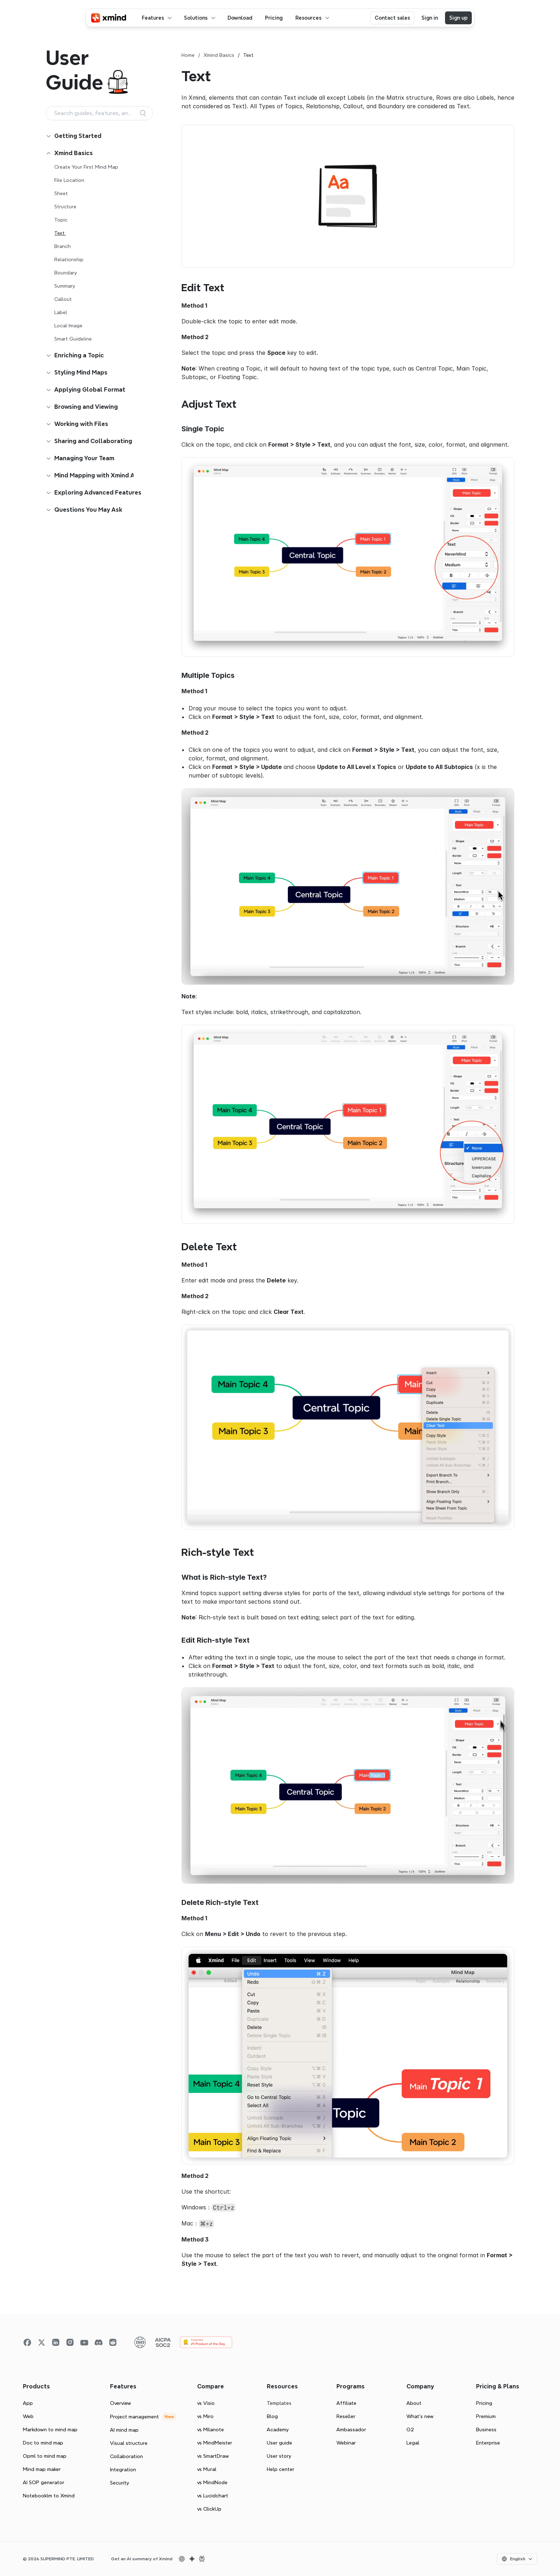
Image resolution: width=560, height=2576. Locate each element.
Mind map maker (42, 2469)
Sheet (61, 193)
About (413, 2403)
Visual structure (129, 2443)
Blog (272, 2416)
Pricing (484, 2403)
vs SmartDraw (213, 2455)
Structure (65, 206)
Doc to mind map (43, 2442)
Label (60, 312)
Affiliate (346, 2403)
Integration (123, 2469)
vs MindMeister (214, 2442)
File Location (69, 180)
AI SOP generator (43, 2482)
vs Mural (206, 2469)
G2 (410, 2429)
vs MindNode (212, 2482)
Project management (134, 2416)
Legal (412, 2442)
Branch (62, 246)
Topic (61, 219)
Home (188, 55)
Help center (280, 2469)
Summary (64, 285)
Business (486, 2429)
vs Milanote (210, 2429)
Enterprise (488, 2442)
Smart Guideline (73, 338)
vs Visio (206, 2403)
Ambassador (351, 2429)
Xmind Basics (219, 55)
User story (279, 2455)
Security (119, 2482)
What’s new (420, 2416)
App (28, 2403)
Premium (486, 2416)
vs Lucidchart (212, 2495)
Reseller (345, 2416)
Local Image (68, 325)
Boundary (65, 272)
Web (28, 2416)
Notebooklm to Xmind (49, 2495)
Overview (120, 2403)
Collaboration (126, 2456)
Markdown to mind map (50, 2429)
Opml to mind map (44, 2455)
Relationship (69, 259)
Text (60, 232)
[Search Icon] (99, 113)
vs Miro (205, 2416)
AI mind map (124, 2429)
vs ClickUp (209, 2508)
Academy (278, 2429)
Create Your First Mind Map (86, 166)
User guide (279, 2442)
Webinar (346, 2442)
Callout (63, 299)
